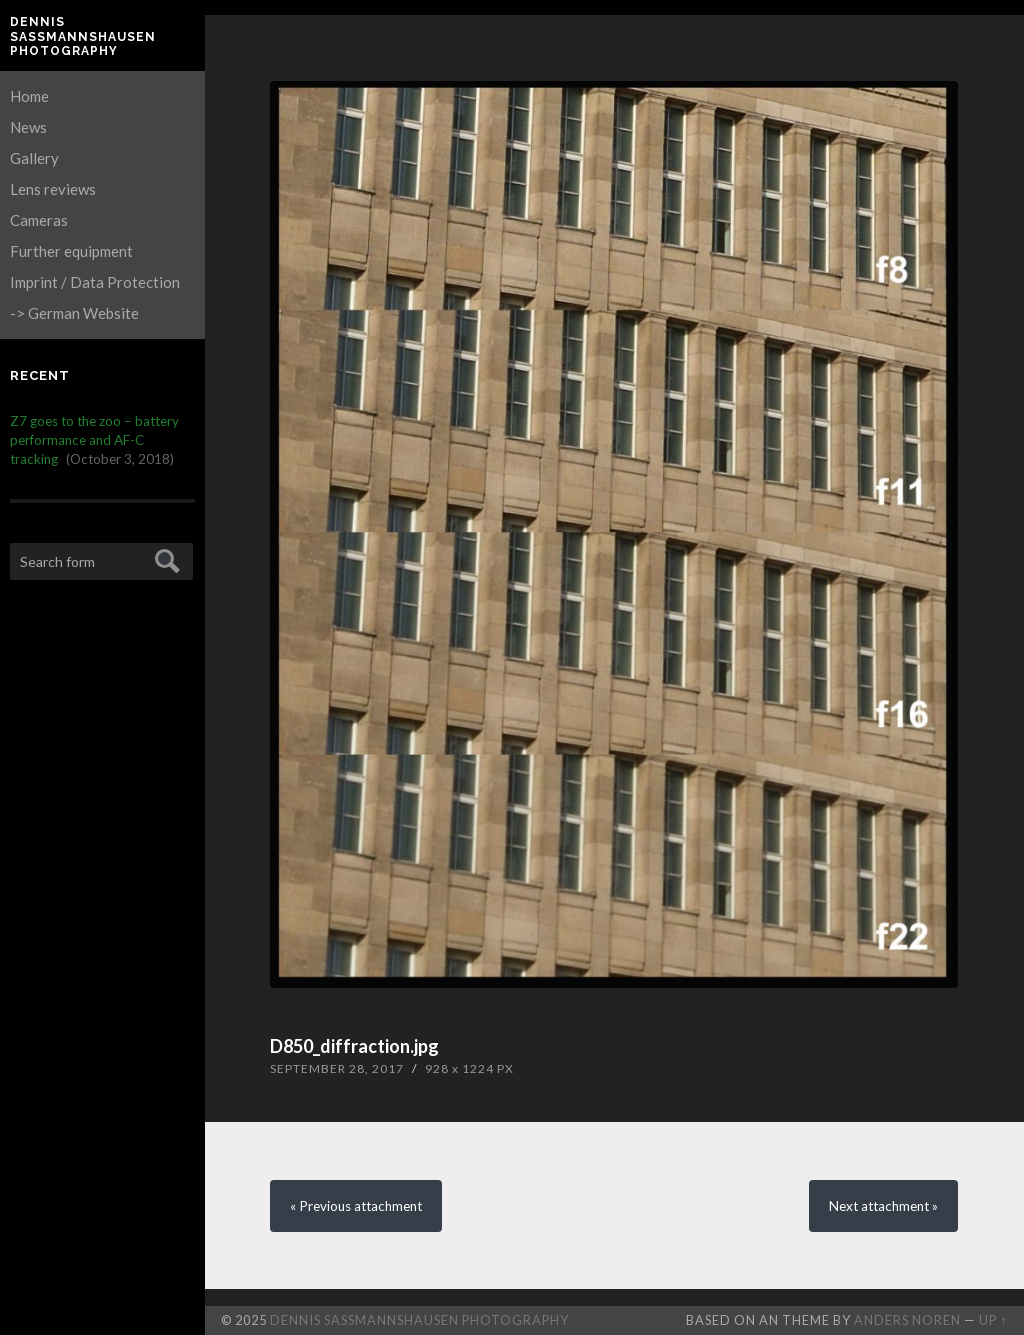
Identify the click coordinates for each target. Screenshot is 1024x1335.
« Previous (356, 1206)
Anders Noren (907, 1320)
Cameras (39, 220)
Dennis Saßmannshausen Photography (83, 36)
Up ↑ (993, 1320)
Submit (164, 558)
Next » (883, 1206)
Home (29, 96)
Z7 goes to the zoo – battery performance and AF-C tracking (94, 440)
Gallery (34, 158)
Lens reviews (53, 189)
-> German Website (74, 313)
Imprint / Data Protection (95, 282)
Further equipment (71, 251)
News (28, 127)
